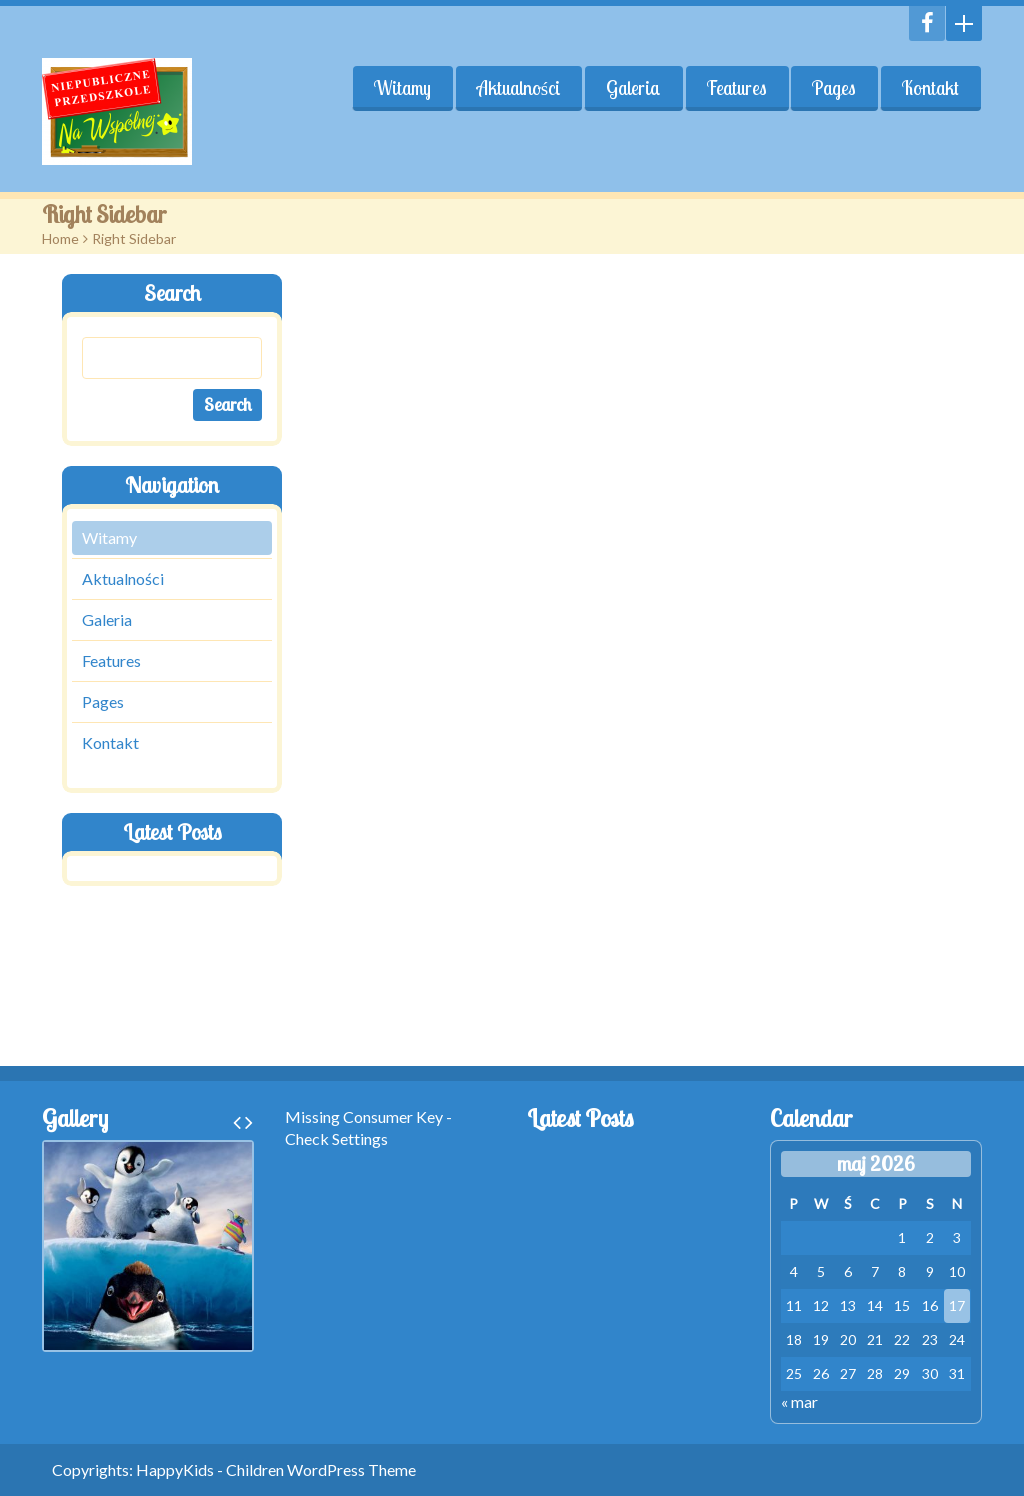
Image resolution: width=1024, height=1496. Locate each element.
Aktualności (517, 88)
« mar (799, 1401)
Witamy (401, 88)
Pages (834, 88)
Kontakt (930, 88)
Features (736, 88)
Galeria (632, 88)
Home (60, 238)
